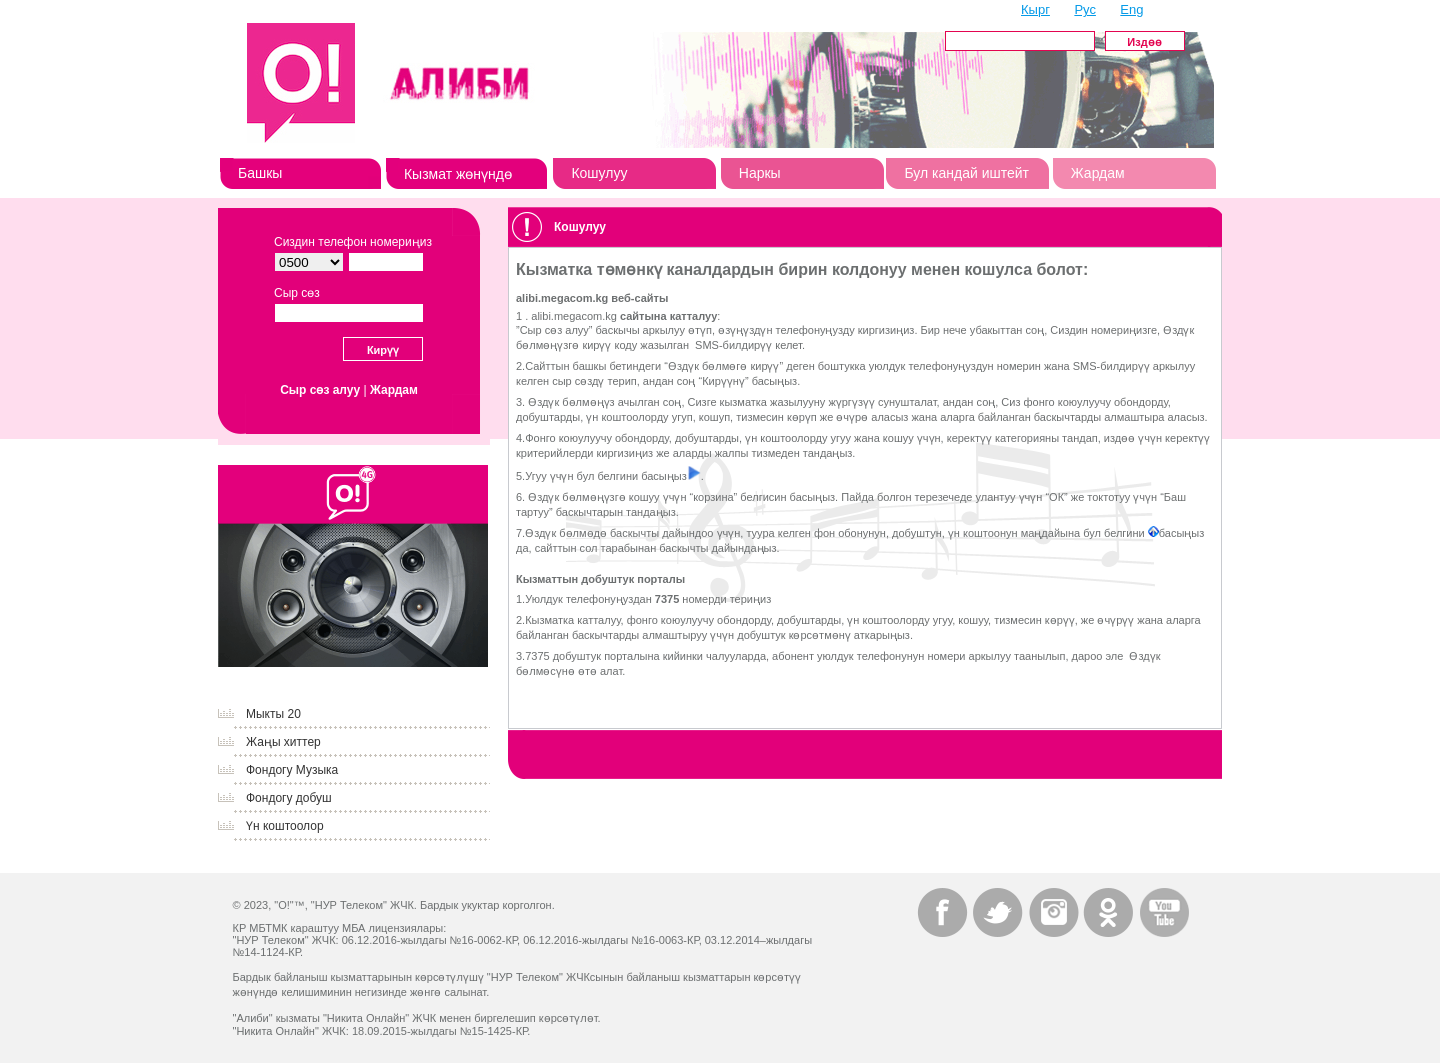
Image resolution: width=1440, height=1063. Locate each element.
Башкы (260, 173)
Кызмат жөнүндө (458, 174)
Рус (1085, 9)
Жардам (1098, 173)
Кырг (1035, 9)
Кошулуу (599, 173)
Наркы (760, 173)
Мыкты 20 (273, 714)
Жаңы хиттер (283, 742)
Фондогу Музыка (292, 770)
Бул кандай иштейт (966, 173)
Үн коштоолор (285, 826)
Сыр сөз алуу (320, 390)
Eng (1131, 9)
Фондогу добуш (289, 798)
